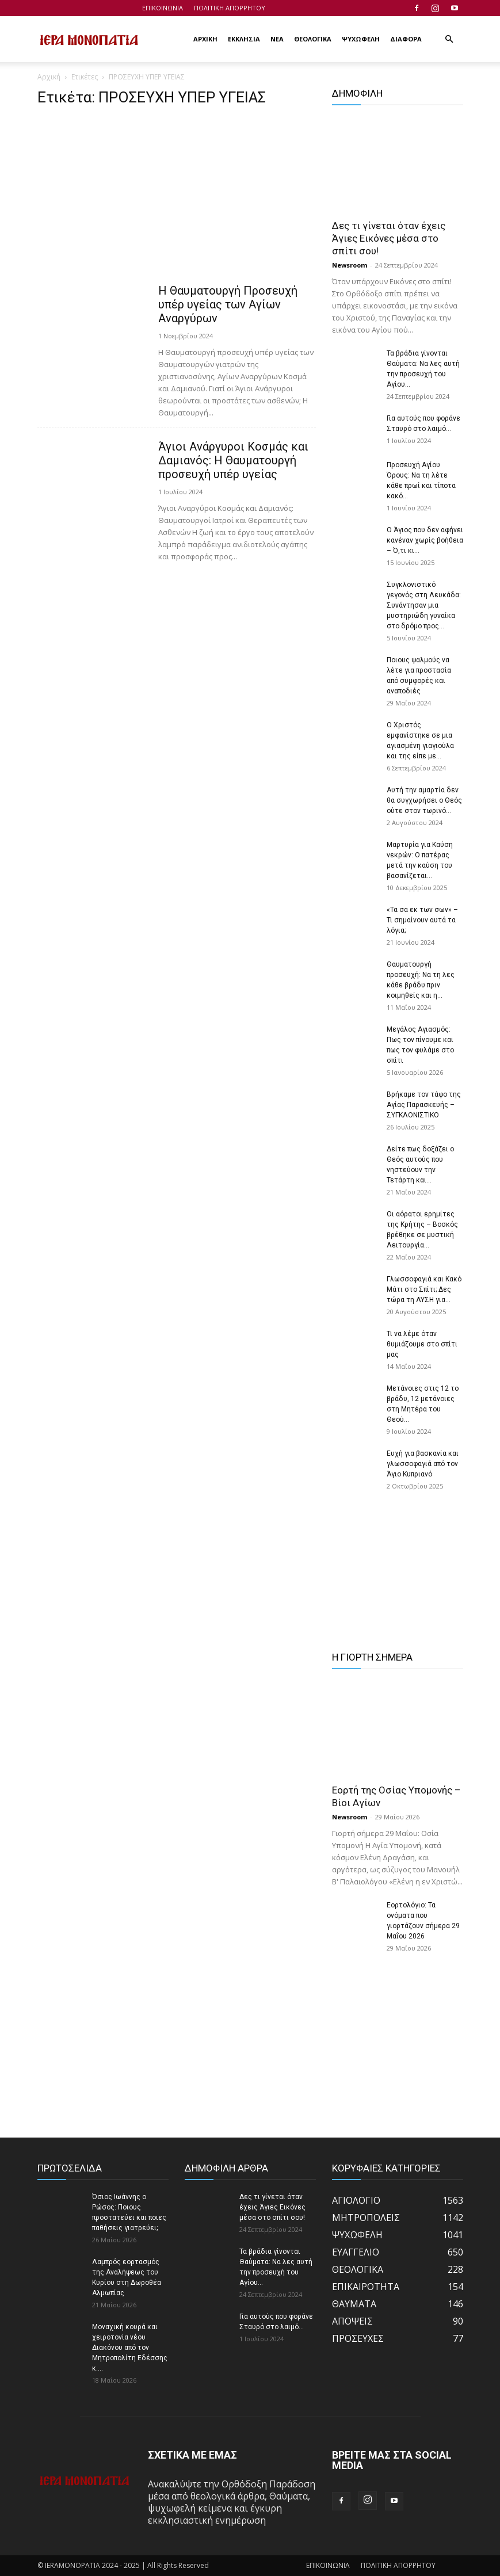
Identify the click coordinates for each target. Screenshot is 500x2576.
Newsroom (349, 265)
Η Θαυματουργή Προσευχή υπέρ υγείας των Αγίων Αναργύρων (227, 304)
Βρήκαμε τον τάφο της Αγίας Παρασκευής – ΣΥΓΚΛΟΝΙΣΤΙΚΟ (424, 1104)
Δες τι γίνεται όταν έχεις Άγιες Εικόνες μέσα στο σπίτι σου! (388, 238)
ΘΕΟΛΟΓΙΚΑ (312, 39)
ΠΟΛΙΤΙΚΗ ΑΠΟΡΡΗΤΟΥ (229, 7)
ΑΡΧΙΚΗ (205, 39)
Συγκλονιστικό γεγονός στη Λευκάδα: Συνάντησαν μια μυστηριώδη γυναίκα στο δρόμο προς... (424, 605)
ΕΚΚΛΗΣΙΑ (244, 39)
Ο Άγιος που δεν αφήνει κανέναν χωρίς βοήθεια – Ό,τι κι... (425, 540)
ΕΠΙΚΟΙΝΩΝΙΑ (162, 7)
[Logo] (89, 39)
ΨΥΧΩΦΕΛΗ (361, 39)
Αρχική (48, 77)
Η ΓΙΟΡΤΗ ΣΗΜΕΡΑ (372, 1657)
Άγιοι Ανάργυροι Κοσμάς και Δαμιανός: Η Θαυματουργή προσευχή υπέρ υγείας (233, 460)
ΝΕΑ (277, 39)
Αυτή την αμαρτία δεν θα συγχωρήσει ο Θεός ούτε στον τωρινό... (424, 800)
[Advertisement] (176, 198)
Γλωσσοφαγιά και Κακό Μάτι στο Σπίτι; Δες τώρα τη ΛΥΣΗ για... (424, 1289)
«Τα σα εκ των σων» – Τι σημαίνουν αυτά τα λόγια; (422, 920)
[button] (449, 39)
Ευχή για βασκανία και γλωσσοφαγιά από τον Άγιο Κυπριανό (423, 1463)
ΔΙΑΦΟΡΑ (406, 39)
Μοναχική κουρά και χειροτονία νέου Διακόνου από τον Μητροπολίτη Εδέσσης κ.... (129, 2347)
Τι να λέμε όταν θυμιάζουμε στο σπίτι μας (422, 1344)
